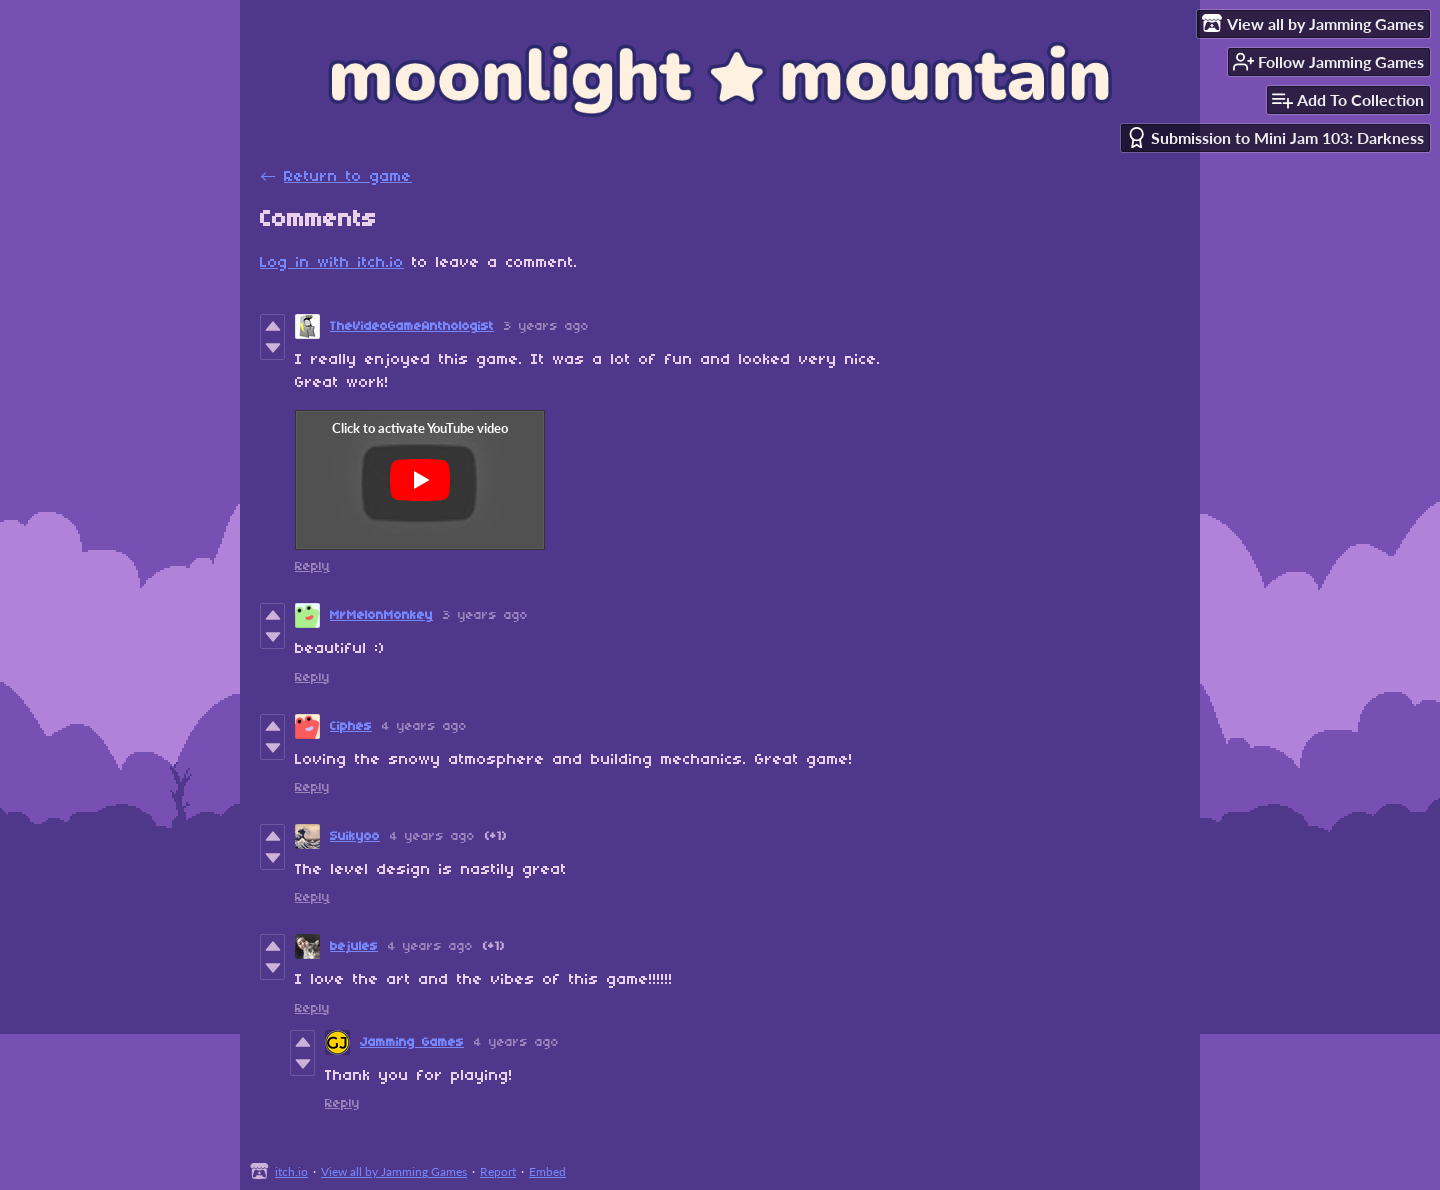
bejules (354, 946)
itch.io (291, 1171)
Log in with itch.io (332, 263)
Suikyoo (355, 836)
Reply (312, 566)
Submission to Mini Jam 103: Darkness (1275, 137)
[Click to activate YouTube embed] (420, 480)
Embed (547, 1171)
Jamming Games (412, 1042)
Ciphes (351, 726)
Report (498, 1171)
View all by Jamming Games (394, 1171)
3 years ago (546, 326)
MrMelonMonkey (381, 615)
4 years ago (424, 726)
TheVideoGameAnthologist (412, 326)
